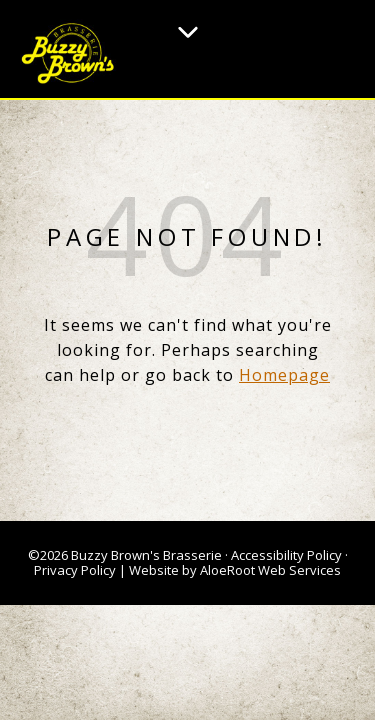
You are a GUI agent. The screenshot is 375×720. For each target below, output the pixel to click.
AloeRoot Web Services (270, 570)
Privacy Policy (75, 570)
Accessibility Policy (286, 555)
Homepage (284, 375)
